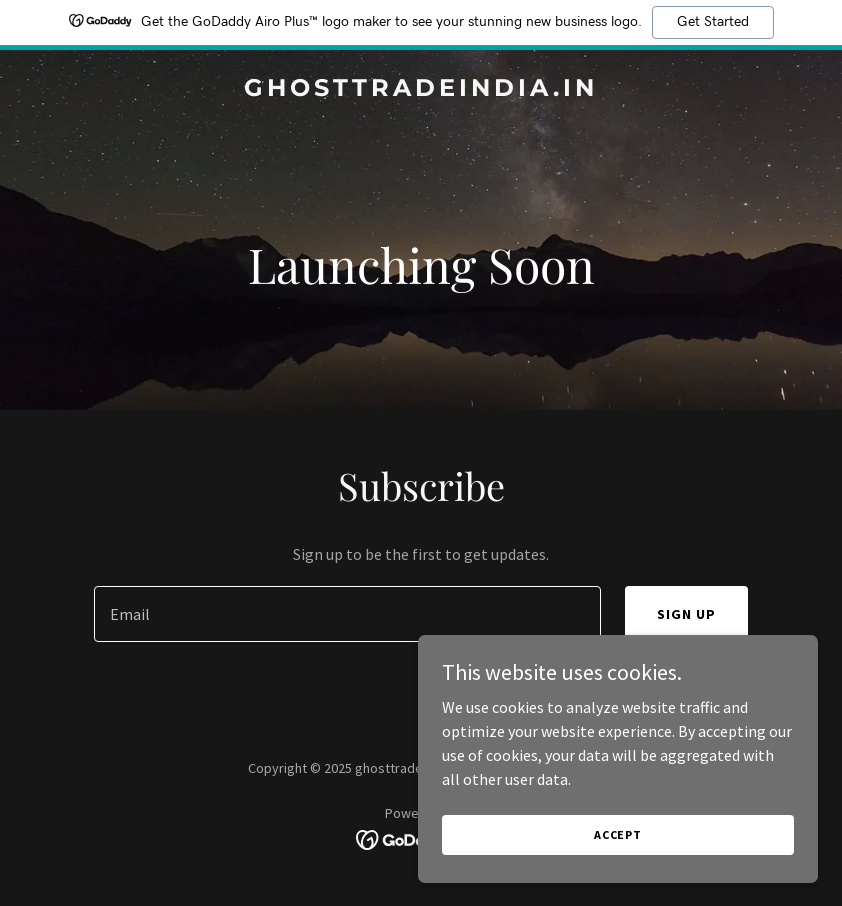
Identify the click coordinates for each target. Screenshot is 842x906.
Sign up (686, 614)
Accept (618, 834)
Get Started (713, 22)
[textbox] (347, 614)
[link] (421, 90)
